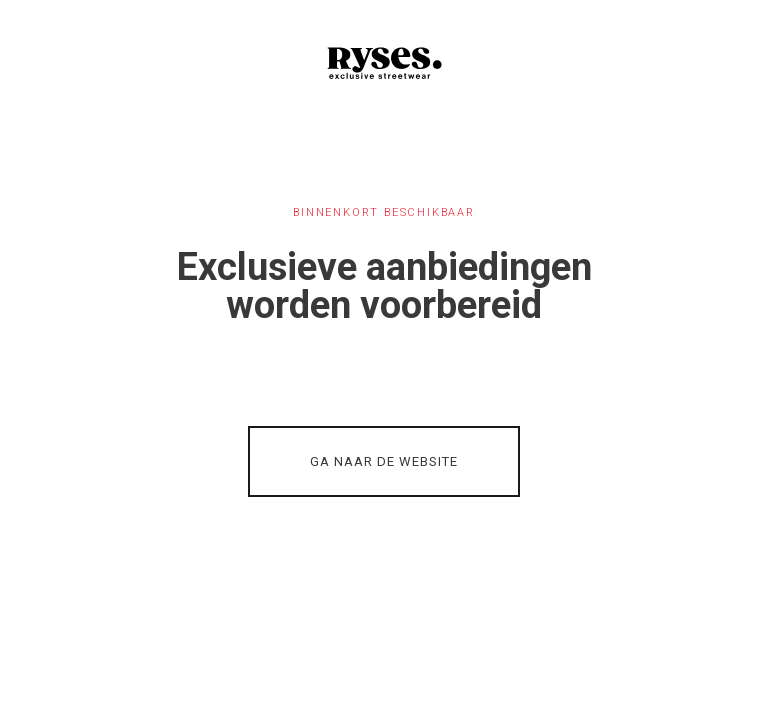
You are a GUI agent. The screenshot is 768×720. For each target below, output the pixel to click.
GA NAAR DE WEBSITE (384, 461)
